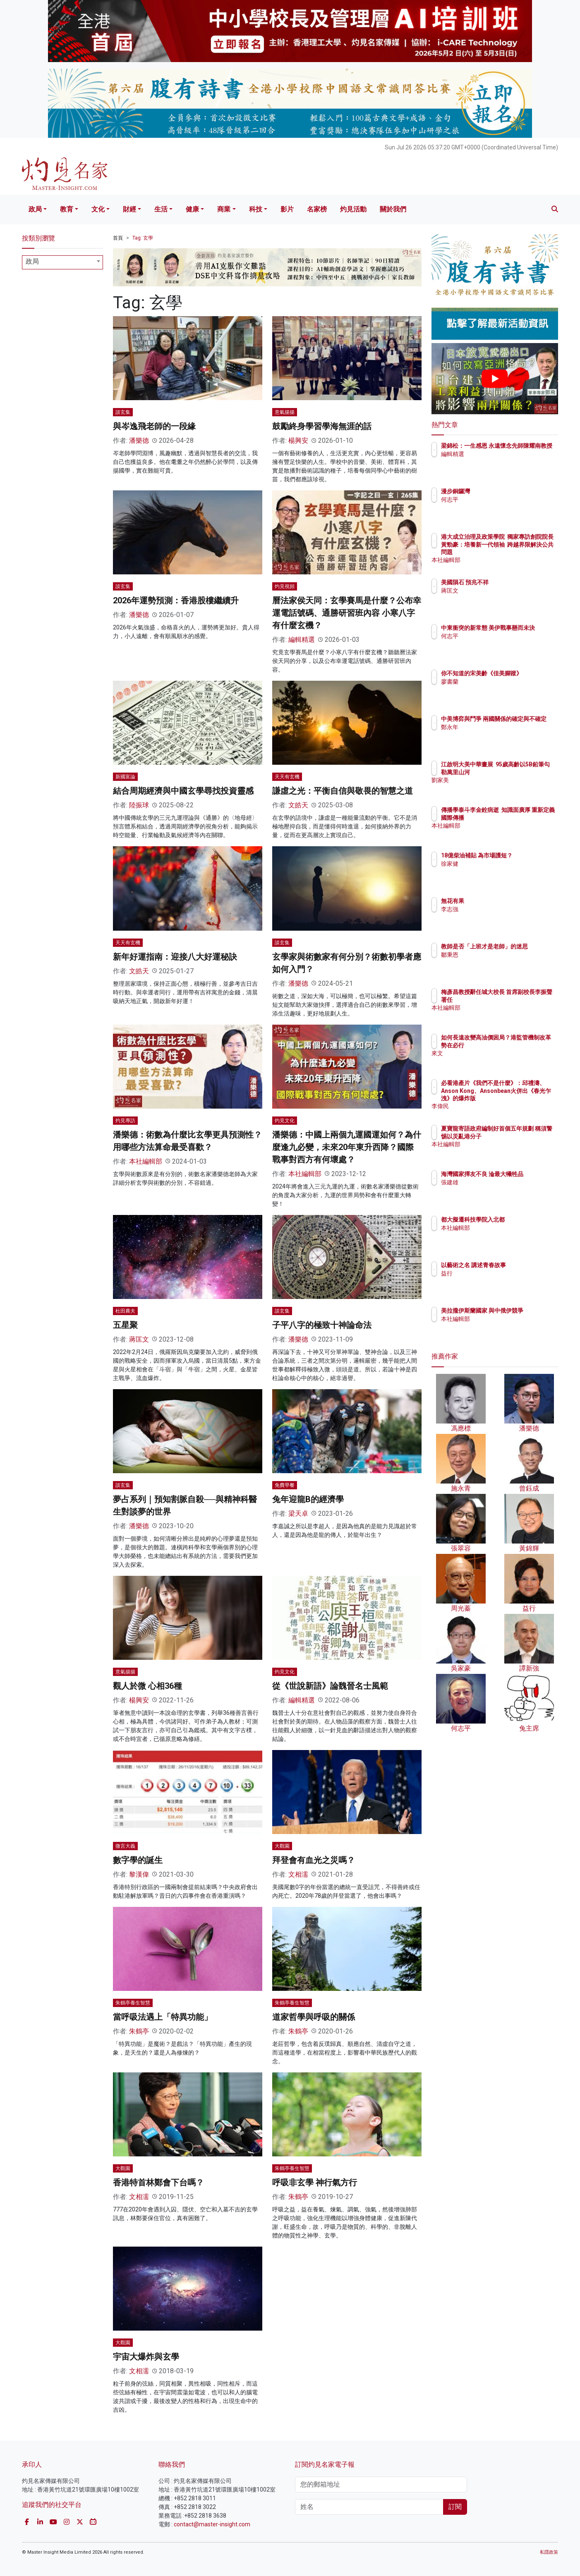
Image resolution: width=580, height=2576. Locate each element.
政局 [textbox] (32, 261)
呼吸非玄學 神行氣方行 (314, 2182)
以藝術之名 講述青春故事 (521, 1265)
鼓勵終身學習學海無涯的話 (321, 426)
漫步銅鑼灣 (503, 491)
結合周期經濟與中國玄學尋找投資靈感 (183, 791)
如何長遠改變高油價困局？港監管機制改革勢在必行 (521, 1045)
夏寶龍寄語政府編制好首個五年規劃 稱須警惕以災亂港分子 (521, 1136)
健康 (192, 209)
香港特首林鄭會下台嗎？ (158, 2182)
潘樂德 (139, 440)
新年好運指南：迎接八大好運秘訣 (175, 957)
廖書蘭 (498, 689)
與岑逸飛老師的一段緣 (154, 426)
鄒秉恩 (498, 962)
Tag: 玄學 (142, 238)
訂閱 (455, 2507)
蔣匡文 (139, 1339)
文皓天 (298, 805)
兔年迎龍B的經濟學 (308, 1499)
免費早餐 (285, 1485)
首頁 (118, 238)
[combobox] (62, 262)
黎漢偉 (139, 1874)
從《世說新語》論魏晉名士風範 (330, 1686)
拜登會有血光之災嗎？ (313, 1860)
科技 (255, 209)
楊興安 (298, 440)
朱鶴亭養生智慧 (132, 2003)
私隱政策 (549, 2552)
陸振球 (139, 805)
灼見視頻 (285, 586)
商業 (223, 209)
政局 (35, 209)
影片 (287, 209)
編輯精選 (301, 639)
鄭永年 (498, 734)
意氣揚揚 (285, 412)
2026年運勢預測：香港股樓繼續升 (176, 600)
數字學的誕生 (138, 1860)
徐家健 (498, 871)
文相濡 (298, 1874)
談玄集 (122, 412)
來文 (495, 1060)
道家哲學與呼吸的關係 (313, 2017)
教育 (66, 209)
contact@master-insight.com (212, 2524)
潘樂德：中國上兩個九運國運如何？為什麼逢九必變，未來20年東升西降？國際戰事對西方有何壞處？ (346, 1147)
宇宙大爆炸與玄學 (146, 2357)
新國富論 (125, 777)
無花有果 (501, 901)
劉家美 (498, 787)
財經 (129, 209)
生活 (161, 209)
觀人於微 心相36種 (147, 1686)
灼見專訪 (125, 1121)
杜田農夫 (125, 1311)
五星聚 (125, 1325)
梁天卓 (298, 1513)
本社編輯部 (145, 1161)
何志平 (498, 499)
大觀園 (282, 1846)
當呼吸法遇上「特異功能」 (162, 2017)
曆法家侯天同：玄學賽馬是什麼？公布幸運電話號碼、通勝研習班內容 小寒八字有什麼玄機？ (346, 612)
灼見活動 (353, 209)
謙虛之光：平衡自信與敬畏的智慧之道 (342, 791)
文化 (98, 209)
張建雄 (498, 1189)
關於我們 (393, 209)
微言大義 (125, 1846)
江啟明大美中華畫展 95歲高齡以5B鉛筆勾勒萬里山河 (521, 772)
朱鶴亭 (139, 2031)
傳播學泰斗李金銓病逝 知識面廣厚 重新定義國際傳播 (519, 817)
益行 (495, 1273)
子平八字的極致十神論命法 (321, 1325)
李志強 (498, 909)
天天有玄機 (287, 777)
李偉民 (498, 1106)
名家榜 (317, 209)
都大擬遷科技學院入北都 (521, 1219)
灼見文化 (285, 1121)
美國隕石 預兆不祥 (513, 582)
